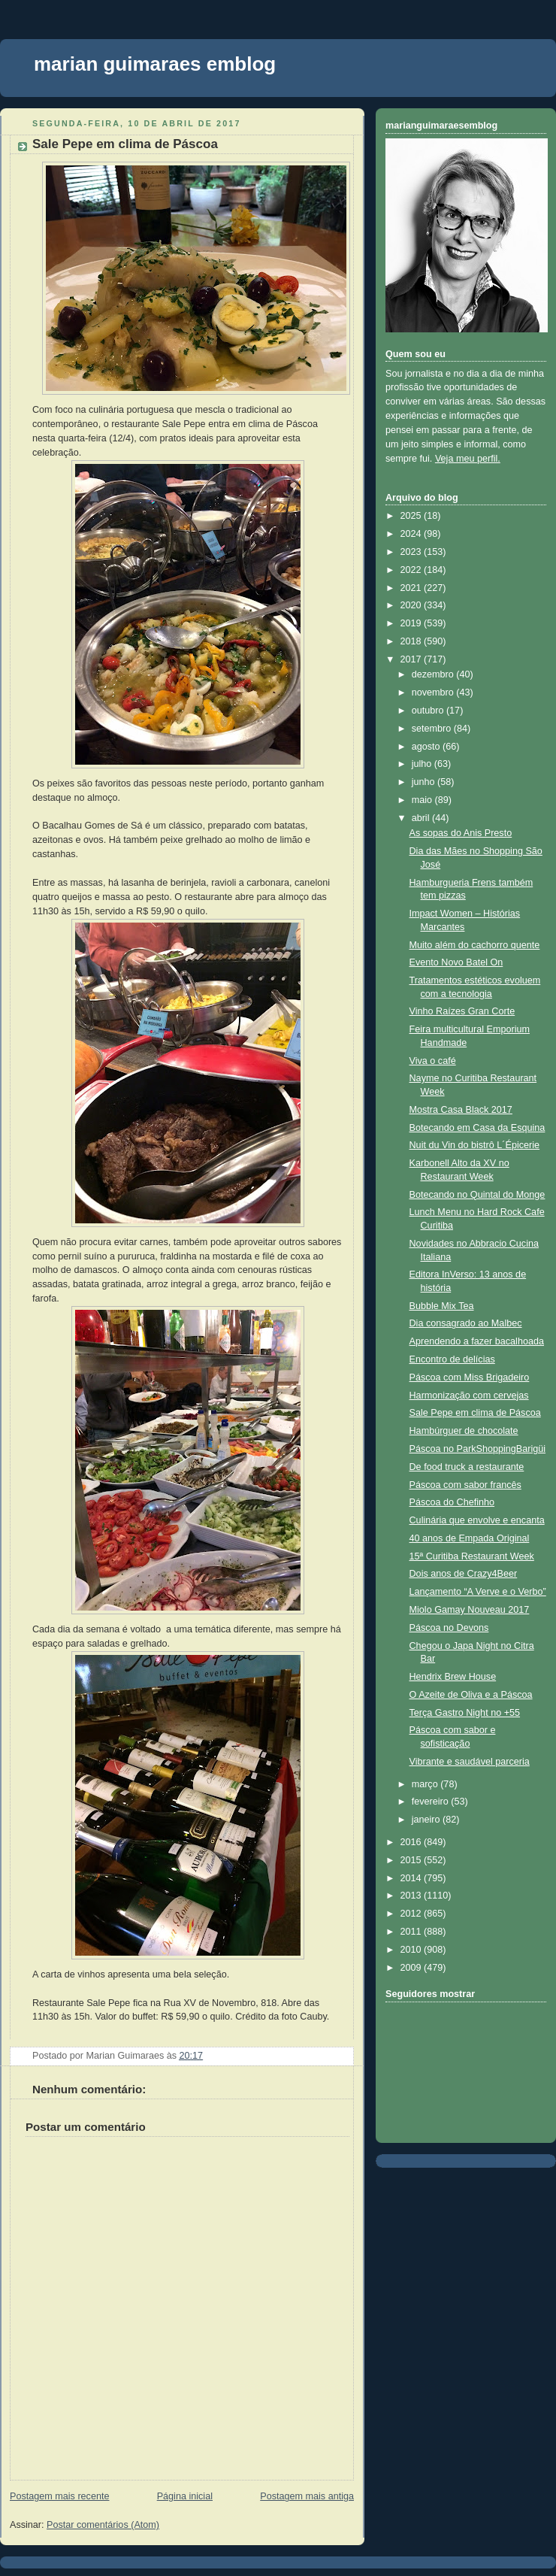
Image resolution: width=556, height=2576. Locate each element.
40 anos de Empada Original (469, 1538)
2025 (412, 516)
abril (422, 818)
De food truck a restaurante (466, 1467)
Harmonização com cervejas (469, 1395)
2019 (412, 623)
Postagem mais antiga (307, 2496)
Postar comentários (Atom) (103, 2525)
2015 (412, 1860)
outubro (429, 710)
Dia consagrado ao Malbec (465, 1323)
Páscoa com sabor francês (465, 1485)
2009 (412, 1967)
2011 (412, 1931)
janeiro (427, 1819)
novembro (434, 692)
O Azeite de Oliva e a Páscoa (471, 1695)
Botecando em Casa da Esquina (477, 1128)
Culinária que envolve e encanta (477, 1520)
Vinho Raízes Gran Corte (462, 1011)
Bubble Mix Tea (441, 1306)
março (426, 1784)
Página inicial (185, 2496)
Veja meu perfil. (467, 458)
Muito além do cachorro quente (474, 945)
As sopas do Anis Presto (460, 833)
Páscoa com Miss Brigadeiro (469, 1377)
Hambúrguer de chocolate (463, 1431)
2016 (412, 1842)
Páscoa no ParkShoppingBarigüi (477, 1449)
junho (424, 782)
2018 (412, 641)
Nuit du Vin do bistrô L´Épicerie (474, 1145)
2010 (412, 1949)
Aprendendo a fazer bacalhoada (476, 1341)
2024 (412, 534)
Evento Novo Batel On (456, 962)
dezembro (434, 674)
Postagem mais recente (59, 2496)
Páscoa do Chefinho (452, 1502)
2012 (412, 1913)
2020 (412, 605)
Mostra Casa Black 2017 (460, 1110)
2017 (412, 659)
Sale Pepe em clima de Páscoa (125, 144)
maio (423, 800)
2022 (412, 570)
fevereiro (432, 1801)
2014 (412, 1878)
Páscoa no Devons (449, 1628)
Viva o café (432, 1061)
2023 (412, 552)
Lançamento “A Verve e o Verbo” (477, 1592)
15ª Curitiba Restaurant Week (471, 1556)
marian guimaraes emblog (155, 64)
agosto (427, 746)
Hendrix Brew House (453, 1676)
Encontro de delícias (452, 1359)
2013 (412, 1895)
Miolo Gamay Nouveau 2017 (469, 1610)
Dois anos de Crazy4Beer (463, 1573)
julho (423, 764)
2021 (412, 588)
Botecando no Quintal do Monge (477, 1195)
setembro (433, 728)
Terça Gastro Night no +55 (465, 1713)
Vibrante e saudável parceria (469, 1761)
